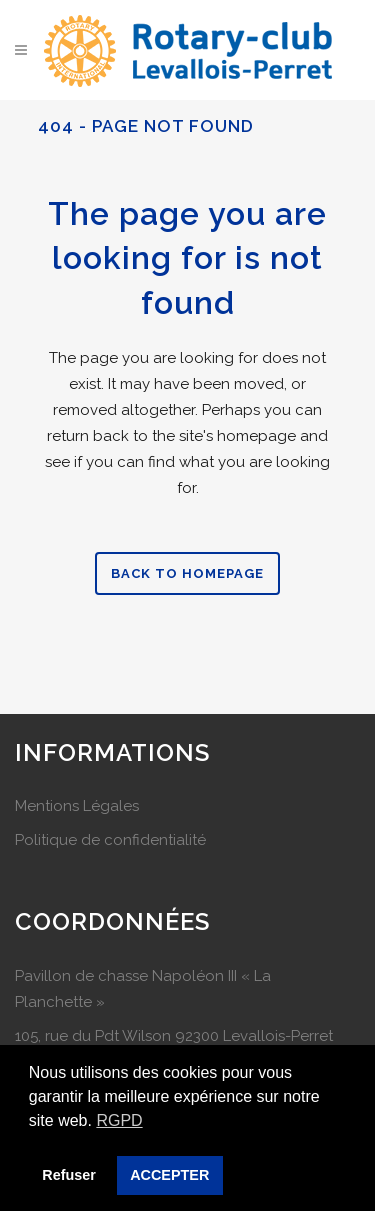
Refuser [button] (69, 1175)
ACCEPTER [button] (169, 1175)
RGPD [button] (119, 1120)
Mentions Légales (77, 806)
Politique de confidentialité (110, 840)
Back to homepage (187, 573)
